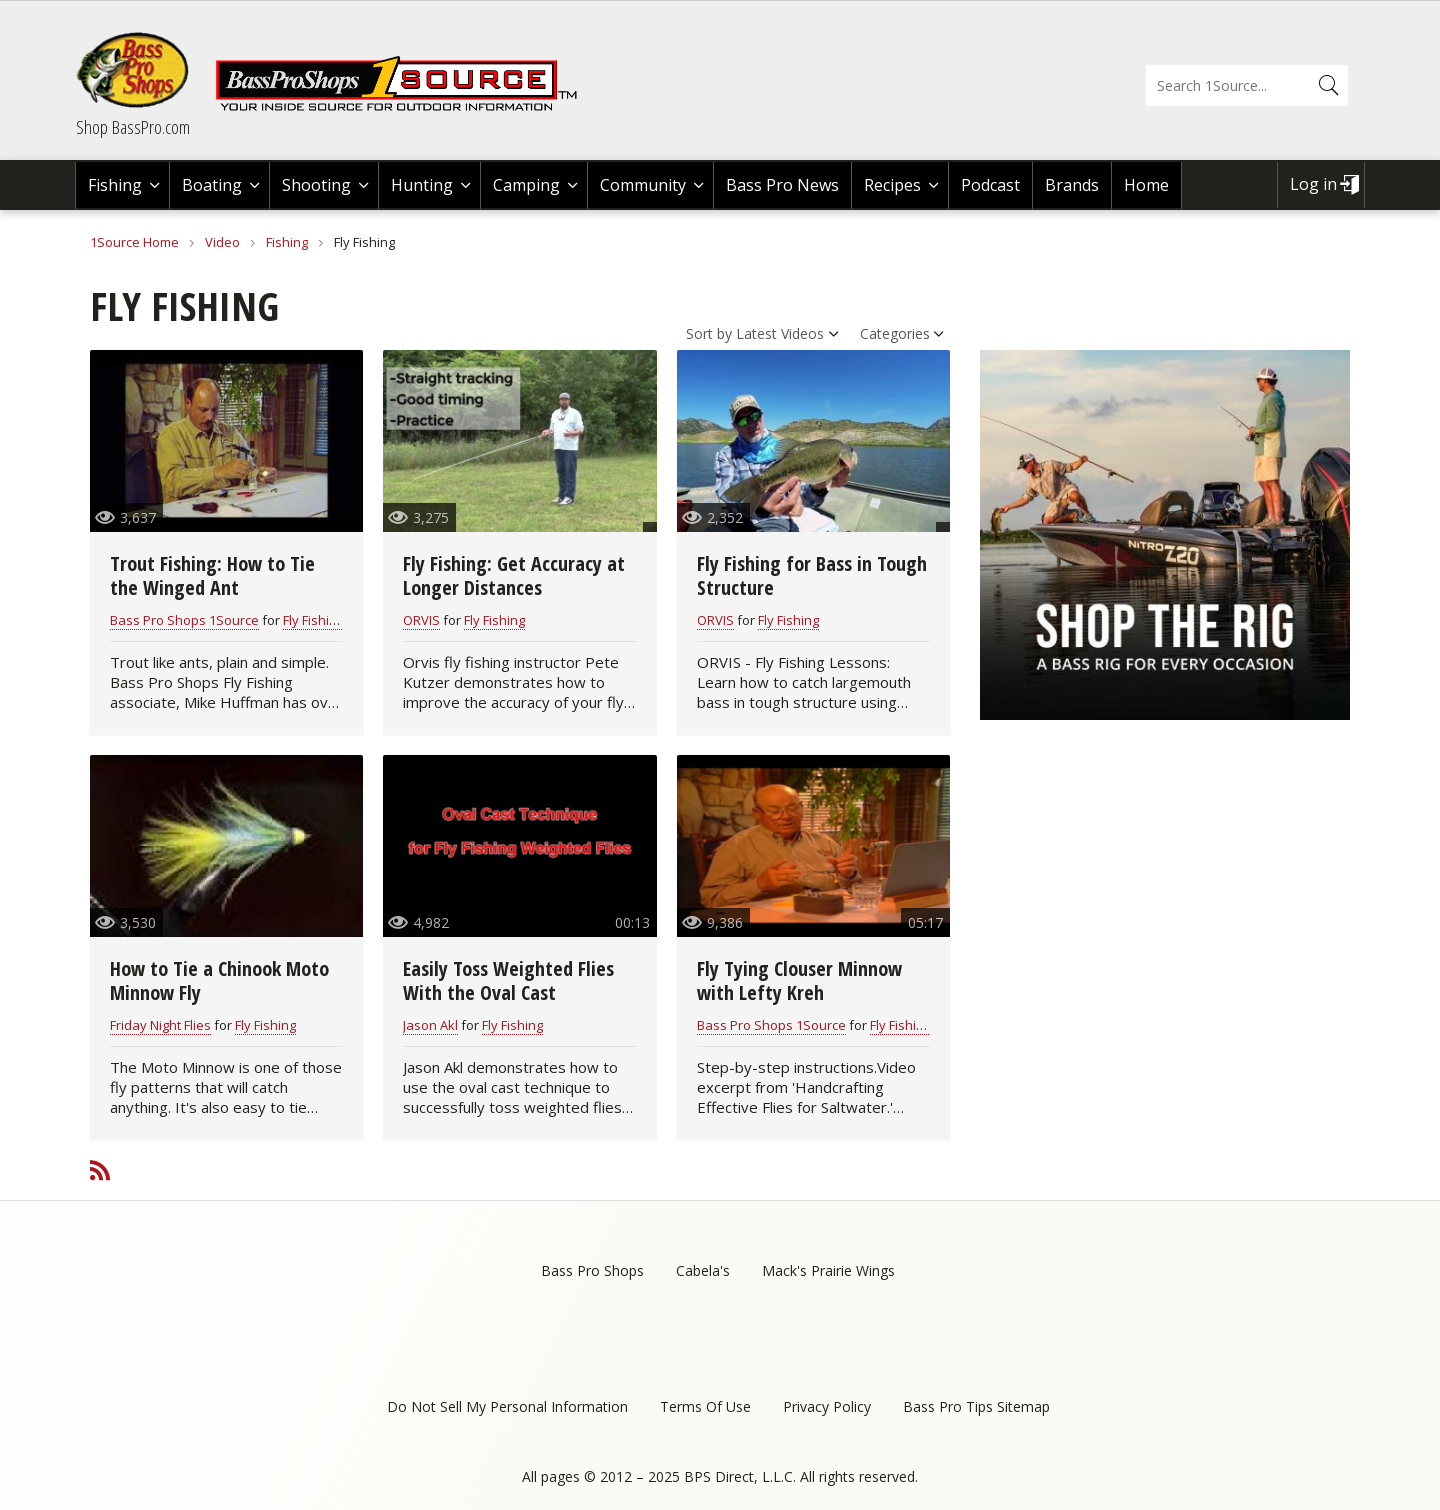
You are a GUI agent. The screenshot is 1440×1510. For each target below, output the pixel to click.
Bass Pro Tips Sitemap (976, 1406)
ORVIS (421, 620)
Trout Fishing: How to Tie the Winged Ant (212, 575)
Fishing (115, 185)
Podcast (990, 185)
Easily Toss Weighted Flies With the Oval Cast (508, 980)
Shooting (316, 185)
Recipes (892, 185)
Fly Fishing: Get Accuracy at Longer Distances (514, 575)
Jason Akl (430, 1025)
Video (222, 242)
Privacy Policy (827, 1406)
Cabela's (703, 1270)
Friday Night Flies (160, 1025)
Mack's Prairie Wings (828, 1270)
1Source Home (134, 242)
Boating (212, 185)
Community (643, 185)
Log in (1313, 184)
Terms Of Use (705, 1406)
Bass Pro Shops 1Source (184, 620)
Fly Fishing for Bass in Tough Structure (812, 575)
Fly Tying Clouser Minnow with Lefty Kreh (799, 980)
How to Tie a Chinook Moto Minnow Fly (219, 980)
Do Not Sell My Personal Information (507, 1406)
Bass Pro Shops (592, 1270)
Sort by (709, 333)
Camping (526, 185)
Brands (1072, 185)
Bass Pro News (782, 185)
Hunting (422, 185)
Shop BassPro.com (133, 127)
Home (1146, 185)
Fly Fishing (313, 620)
